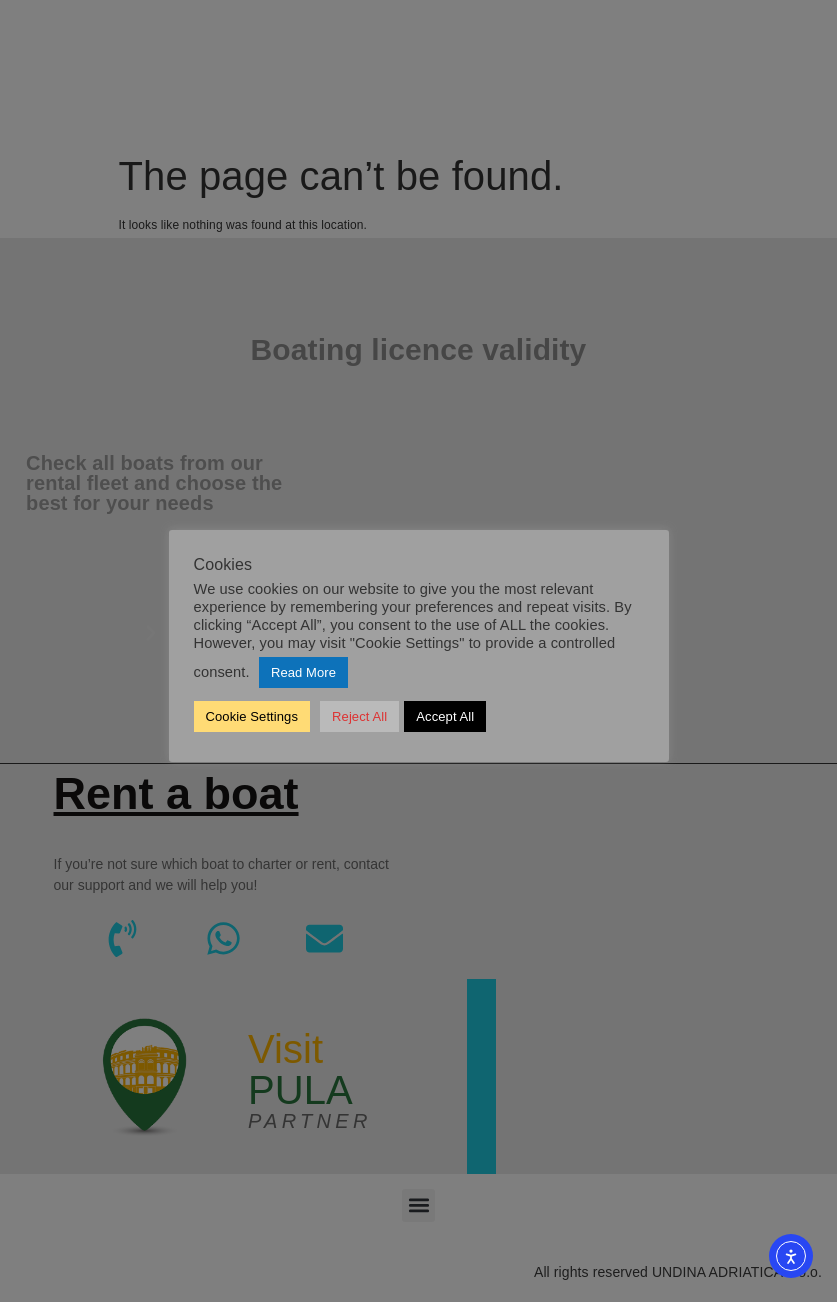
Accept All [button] (445, 716)
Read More (303, 672)
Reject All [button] (359, 716)
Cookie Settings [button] (252, 716)
